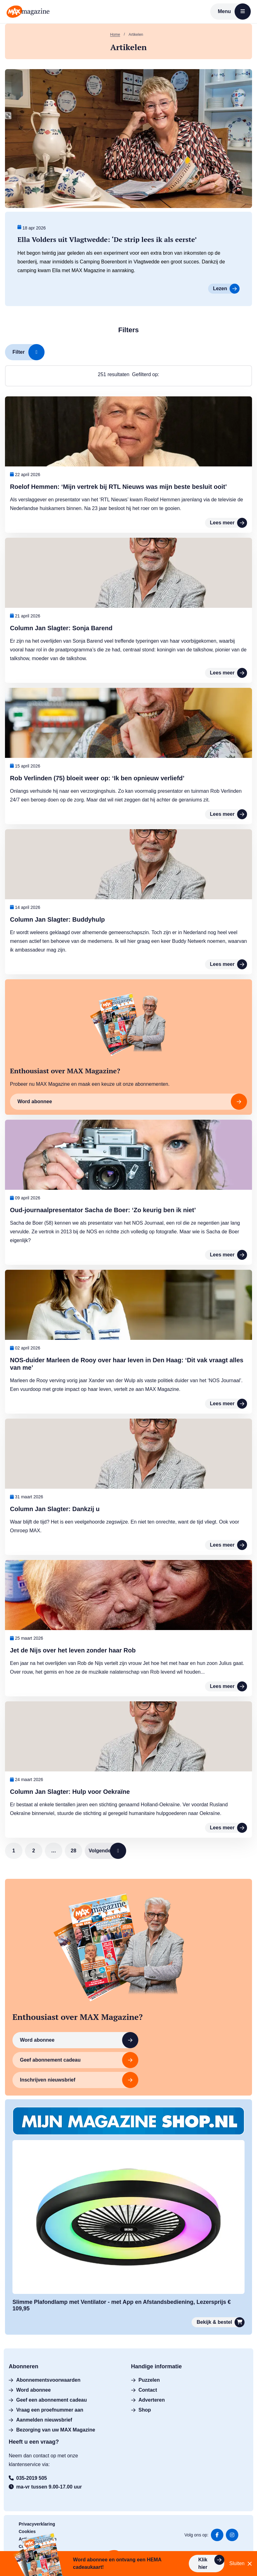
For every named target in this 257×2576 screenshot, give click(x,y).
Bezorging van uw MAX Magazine (52, 2413)
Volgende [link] (111, 1851)
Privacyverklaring (37, 2507)
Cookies (27, 2515)
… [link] (53, 1850)
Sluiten (240, 2564)
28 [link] (73, 1850)
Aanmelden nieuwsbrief (40, 2403)
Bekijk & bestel (221, 2306)
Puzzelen (145, 2363)
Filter (28, 352)
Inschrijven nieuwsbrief (64, 2064)
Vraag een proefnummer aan (46, 2393)
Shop (141, 2393)
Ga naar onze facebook (217, 2518)
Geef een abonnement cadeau (48, 2383)
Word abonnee (64, 2044)
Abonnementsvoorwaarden (44, 2363)
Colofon (27, 2530)
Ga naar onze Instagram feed (232, 2518)
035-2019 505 (28, 2462)
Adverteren (148, 2383)
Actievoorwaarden (37, 2522)
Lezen (226, 289)
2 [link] (33, 1850)
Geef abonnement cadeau (161, 2044)
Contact (144, 2373)
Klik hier (211, 2562)
